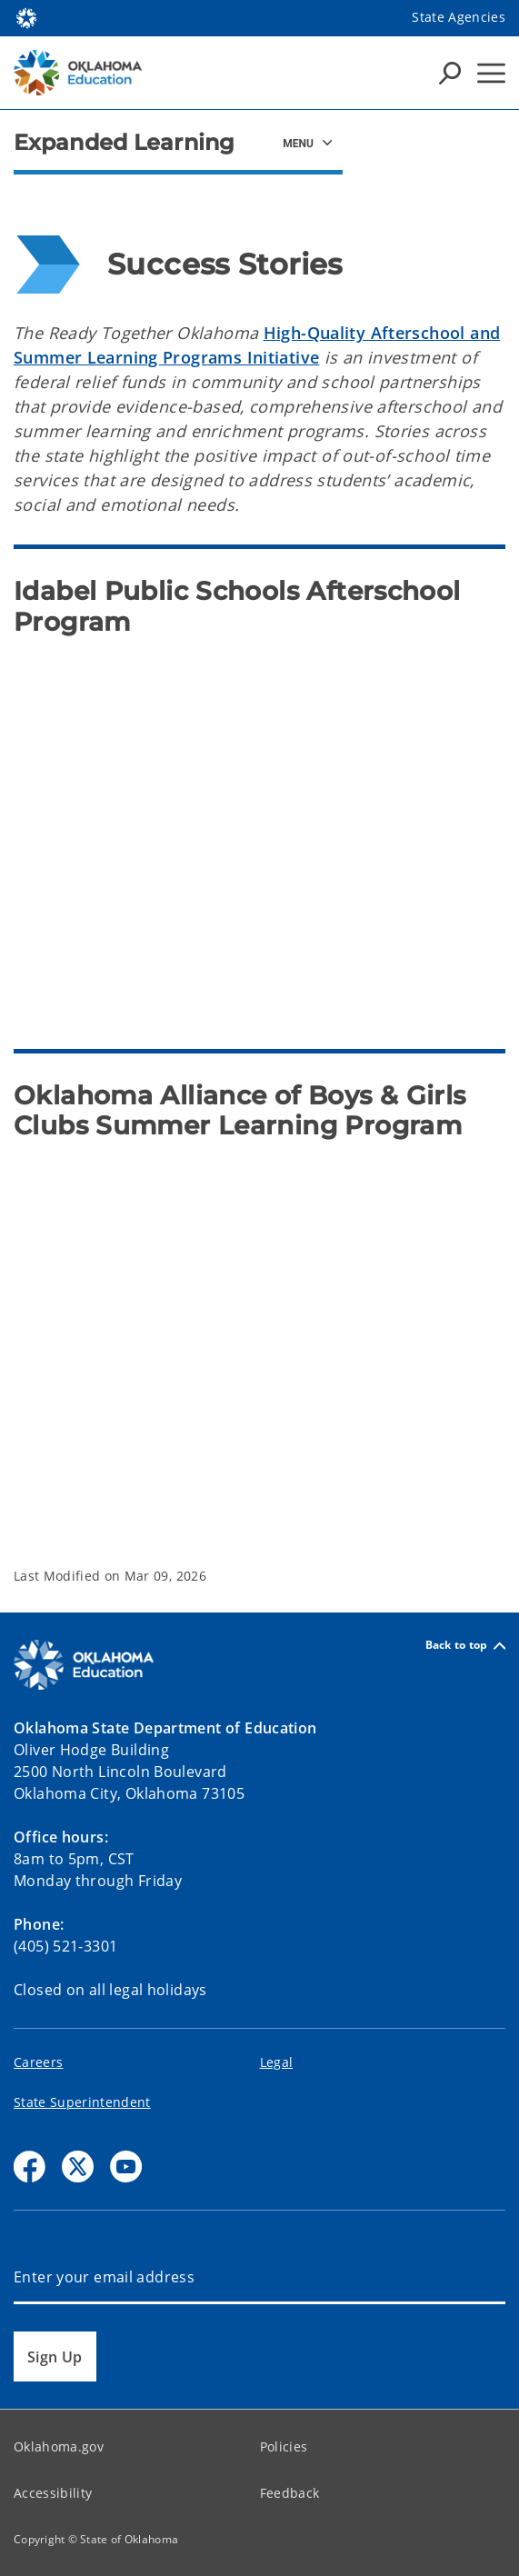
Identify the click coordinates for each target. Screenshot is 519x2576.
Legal (277, 2062)
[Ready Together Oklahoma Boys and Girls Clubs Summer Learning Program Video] (259, 1337)
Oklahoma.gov (59, 2446)
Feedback (290, 2492)
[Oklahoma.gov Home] (26, 16)
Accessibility (53, 2492)
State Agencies (458, 16)
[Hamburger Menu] (491, 73)
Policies (284, 2446)
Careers (38, 2062)
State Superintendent (82, 2102)
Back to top (465, 1646)
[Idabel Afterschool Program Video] (259, 833)
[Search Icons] (450, 73)
